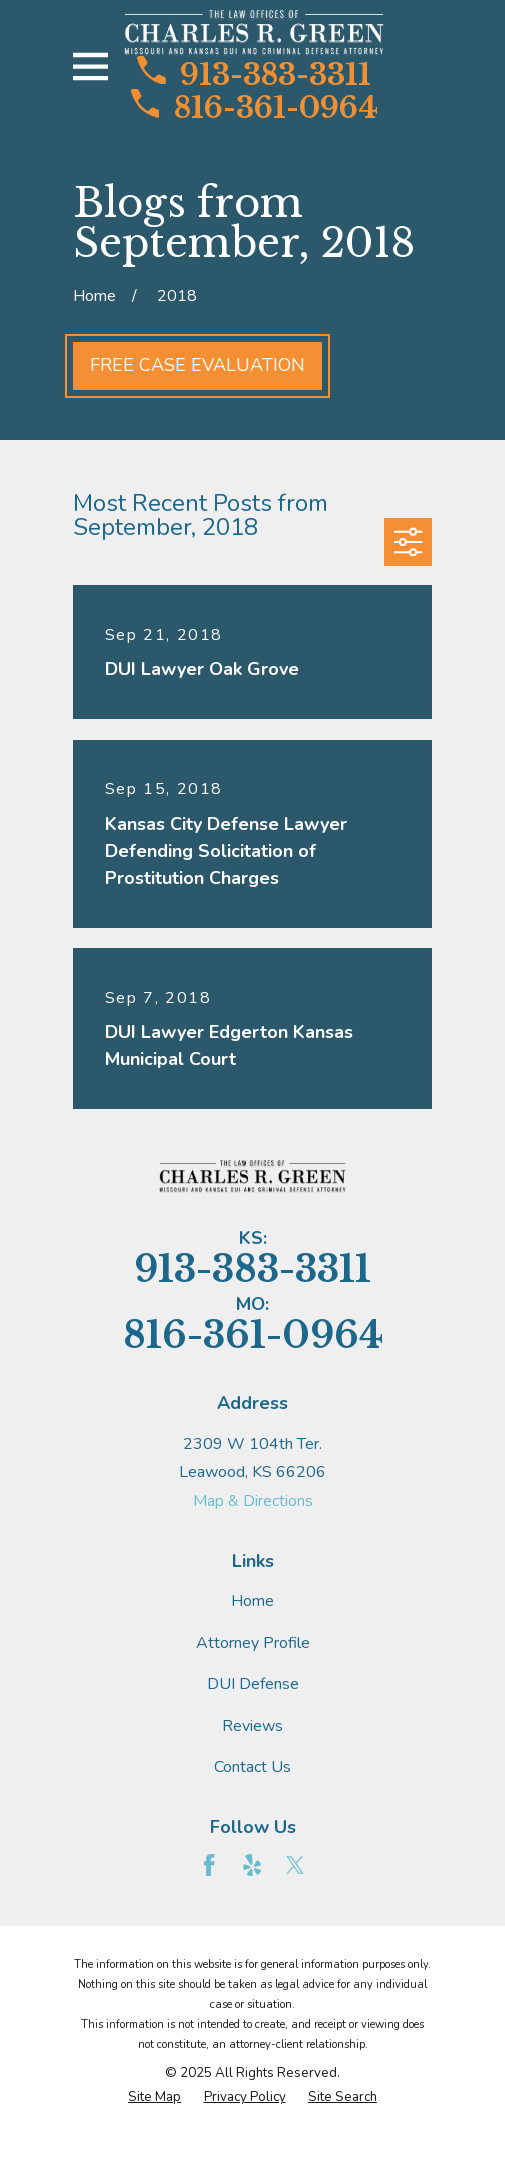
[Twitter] (295, 1865)
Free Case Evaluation (197, 365)
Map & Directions (253, 1501)
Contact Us (252, 1767)
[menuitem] (154, 2098)
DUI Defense (253, 1684)
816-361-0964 (254, 106)
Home (252, 1601)
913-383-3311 (254, 73)
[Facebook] (209, 1865)
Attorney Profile (253, 1643)
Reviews (252, 1726)
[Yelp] (252, 1865)
